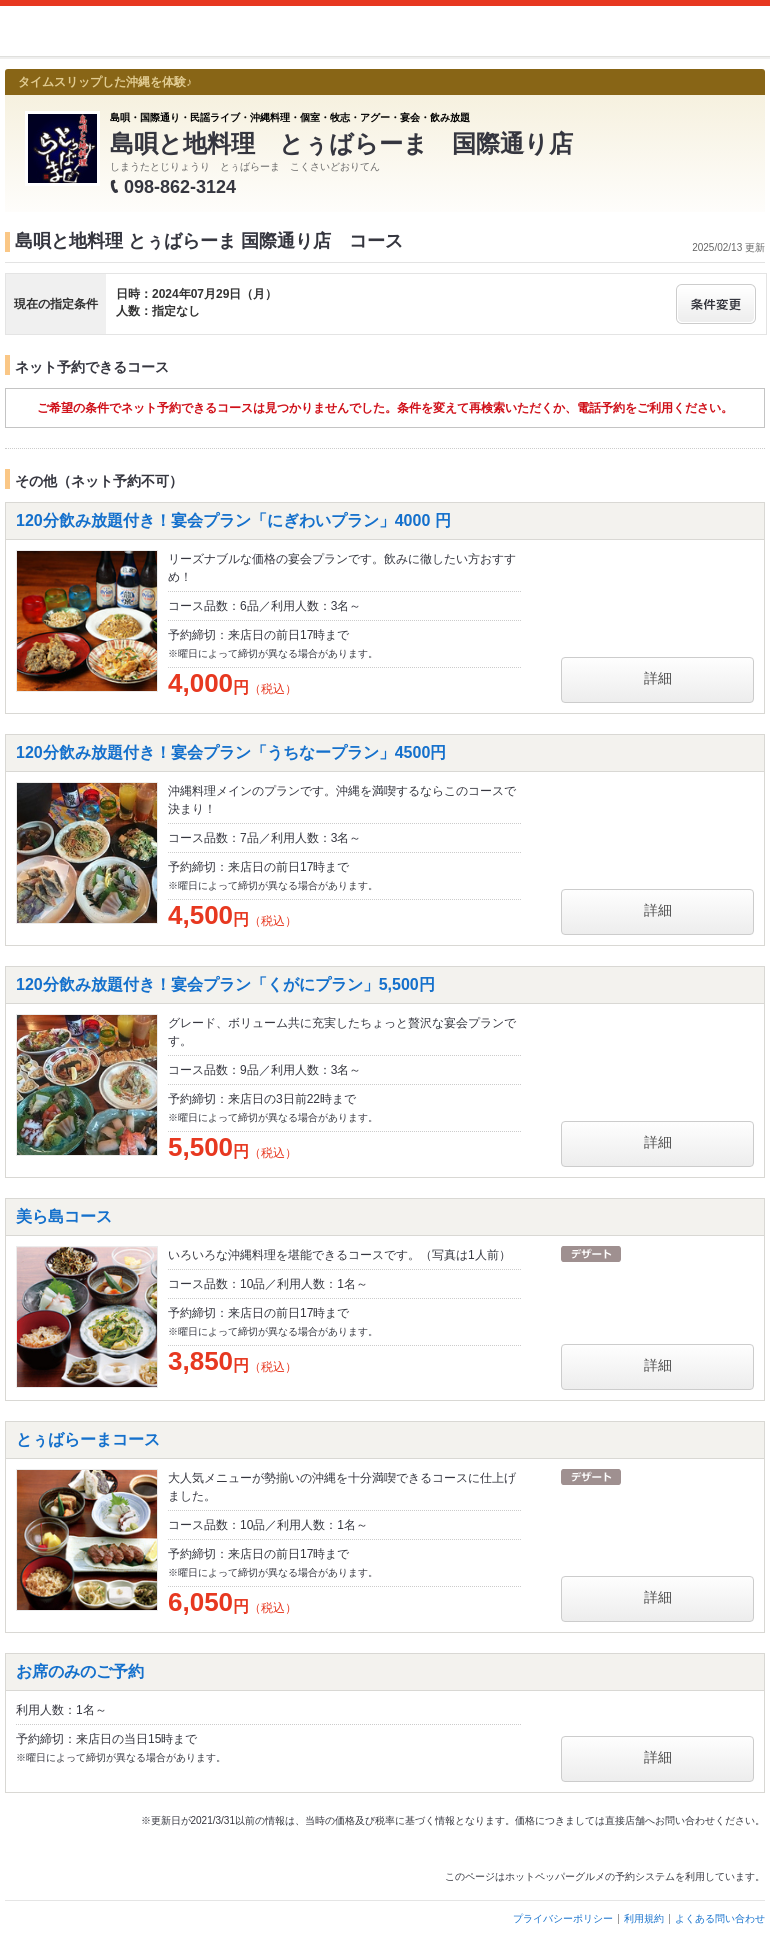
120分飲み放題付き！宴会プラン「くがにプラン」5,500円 (225, 984)
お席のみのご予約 (80, 1671)
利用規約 (644, 1918)
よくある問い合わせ (720, 1918)
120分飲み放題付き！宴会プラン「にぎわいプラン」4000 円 (233, 520)
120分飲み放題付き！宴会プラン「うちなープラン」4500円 (231, 752)
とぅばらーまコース (88, 1439)
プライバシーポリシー (563, 1918)
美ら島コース (64, 1216)
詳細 (658, 678)
